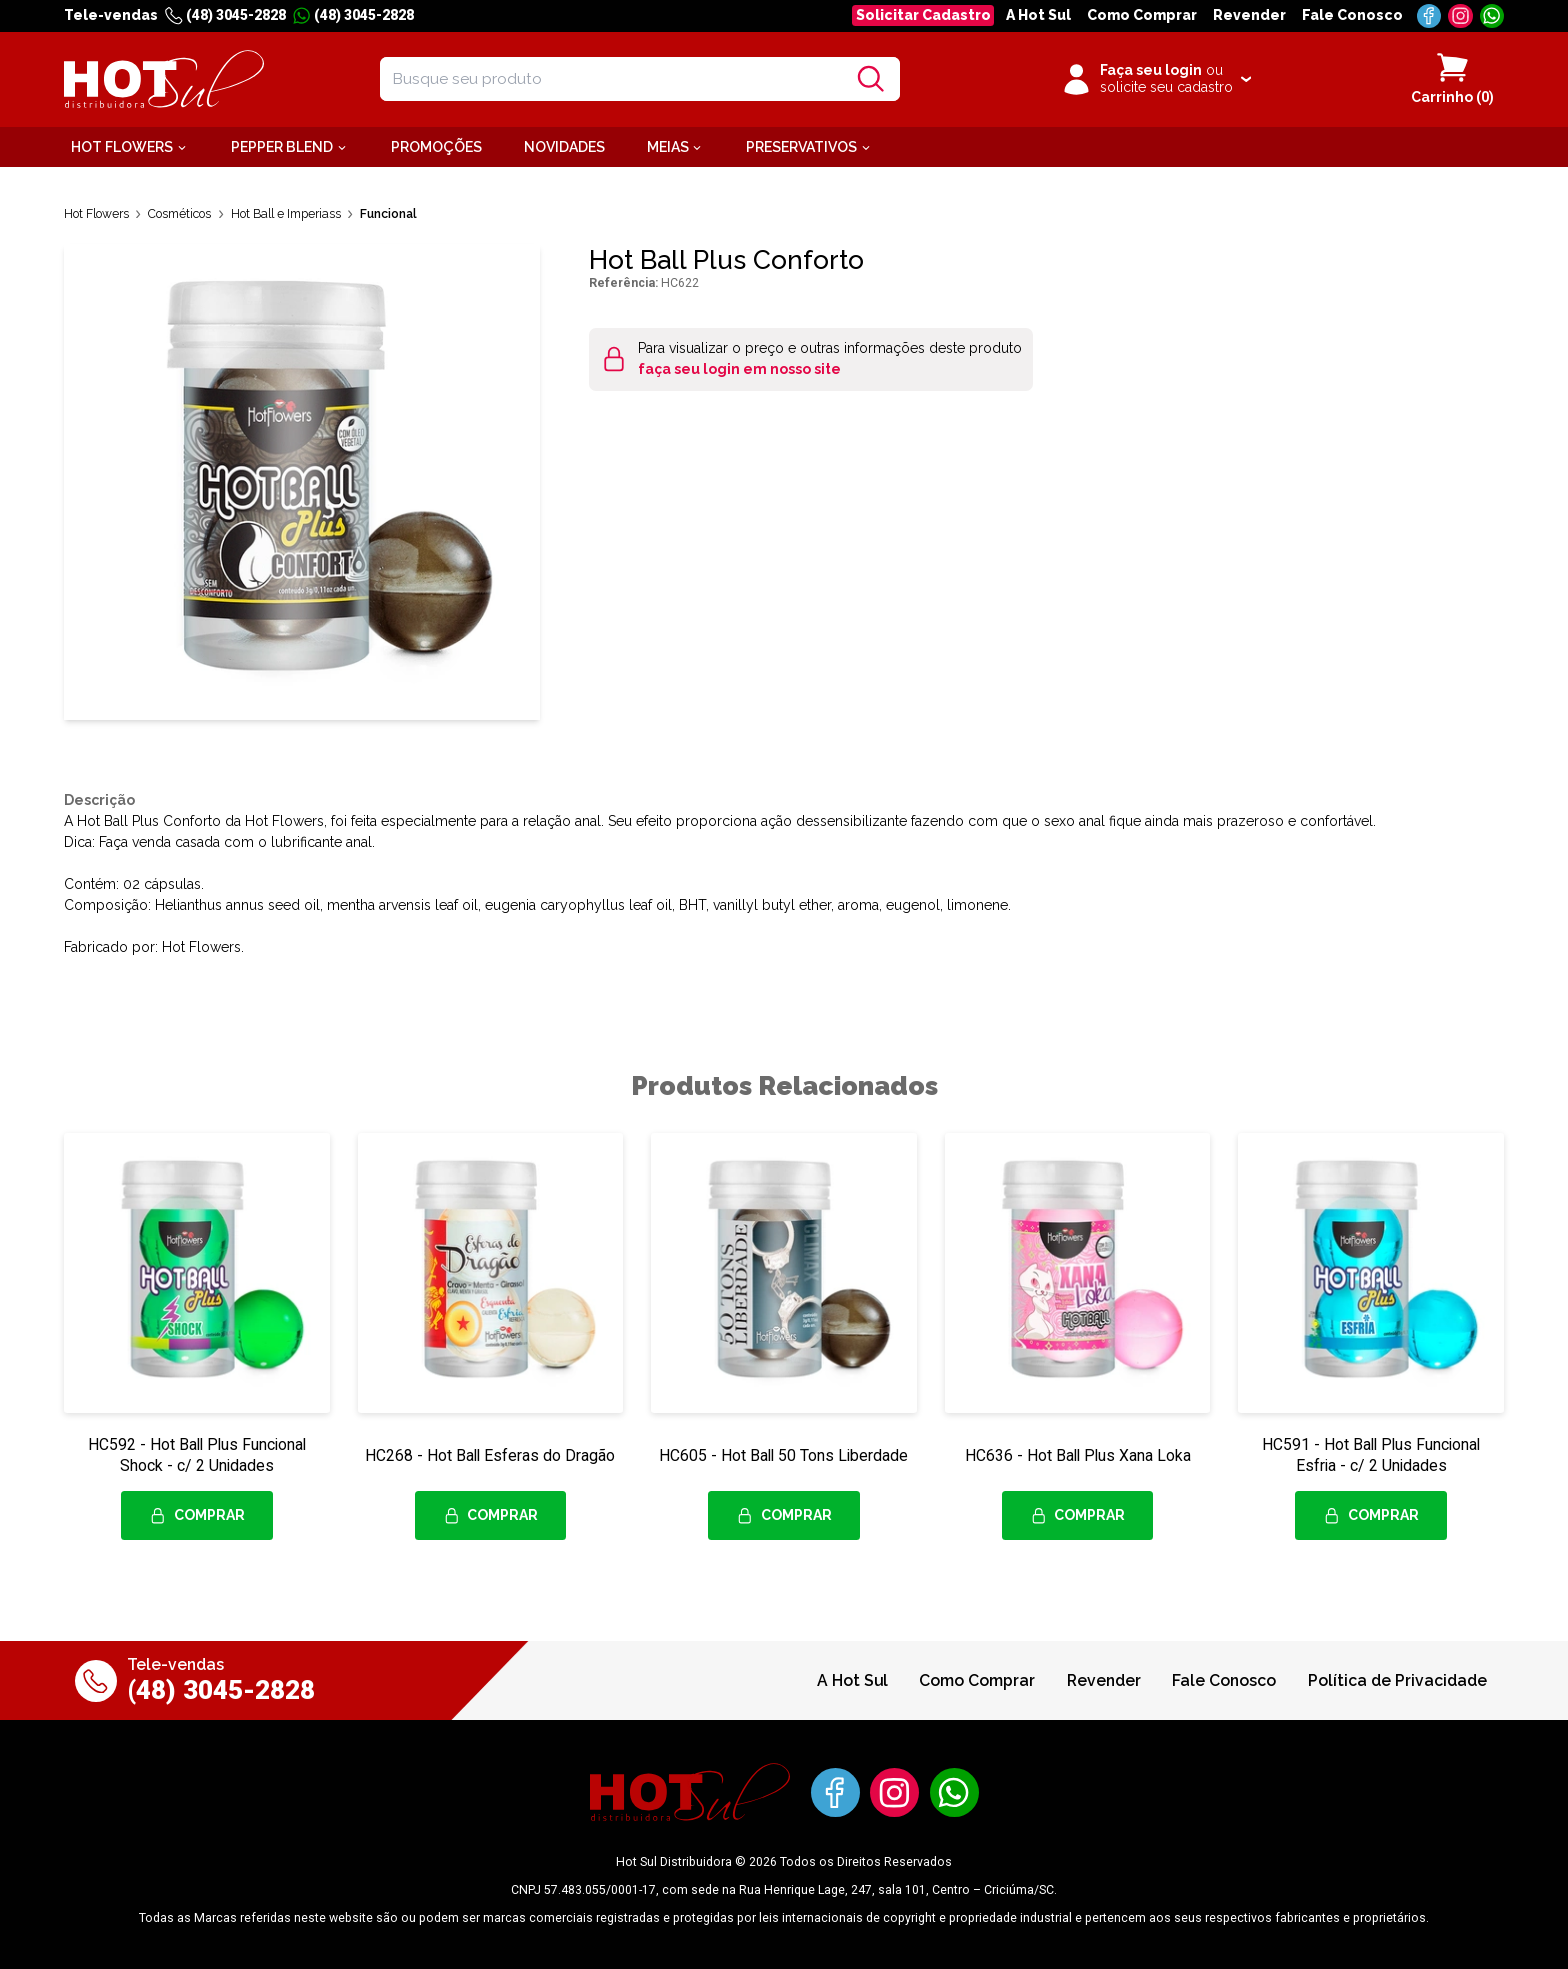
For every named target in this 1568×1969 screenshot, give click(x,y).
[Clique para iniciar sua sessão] (1155, 79)
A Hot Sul (1038, 15)
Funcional (388, 213)
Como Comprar (1142, 15)
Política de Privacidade (1397, 1680)
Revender (1249, 15)
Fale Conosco (1352, 15)
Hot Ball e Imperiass (286, 213)
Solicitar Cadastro (923, 15)
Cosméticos (179, 213)
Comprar (197, 1516)
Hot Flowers (96, 213)
